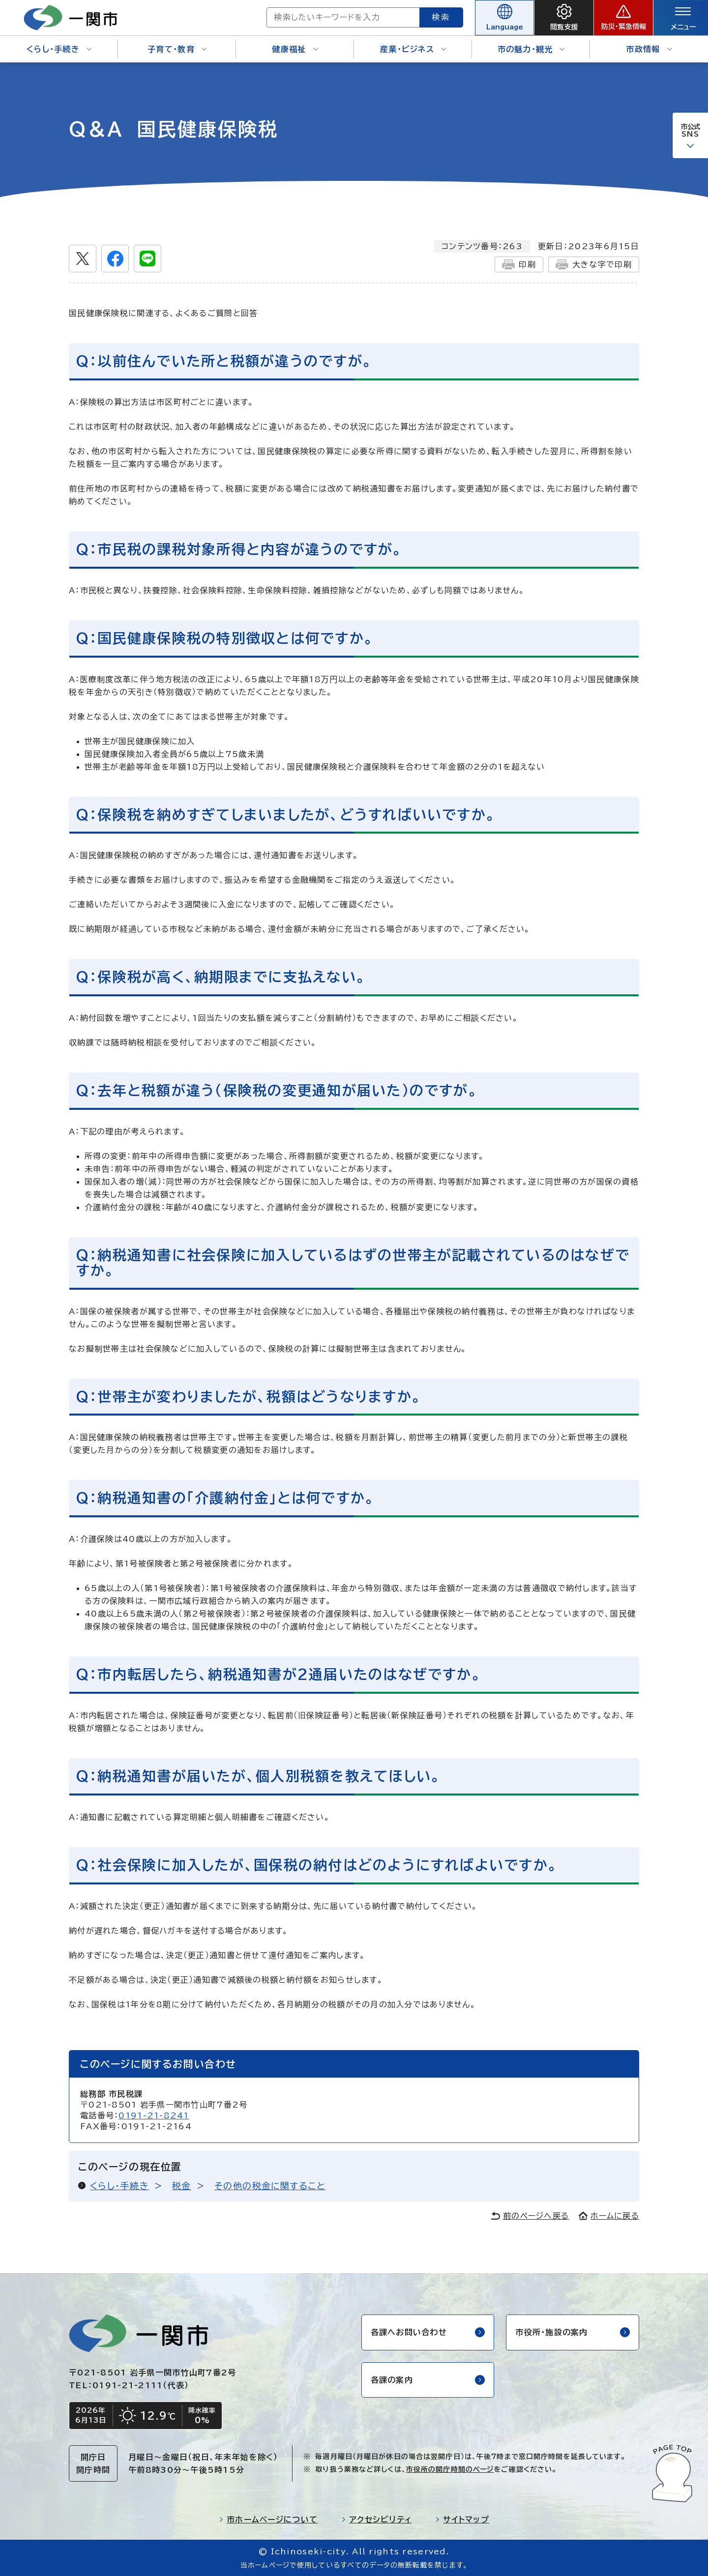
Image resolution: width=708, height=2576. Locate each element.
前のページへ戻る (530, 2215)
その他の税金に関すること (269, 2185)
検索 (441, 17)
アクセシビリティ (376, 2519)
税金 (181, 2185)
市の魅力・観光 (531, 49)
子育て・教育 (177, 49)
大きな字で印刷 (594, 264)
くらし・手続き (59, 49)
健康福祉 (295, 49)
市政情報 (649, 49)
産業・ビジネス (413, 49)
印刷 (519, 264)
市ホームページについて (268, 2519)
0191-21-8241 (153, 2115)
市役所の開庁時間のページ (450, 2469)
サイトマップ (462, 2519)
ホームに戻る (609, 2215)
